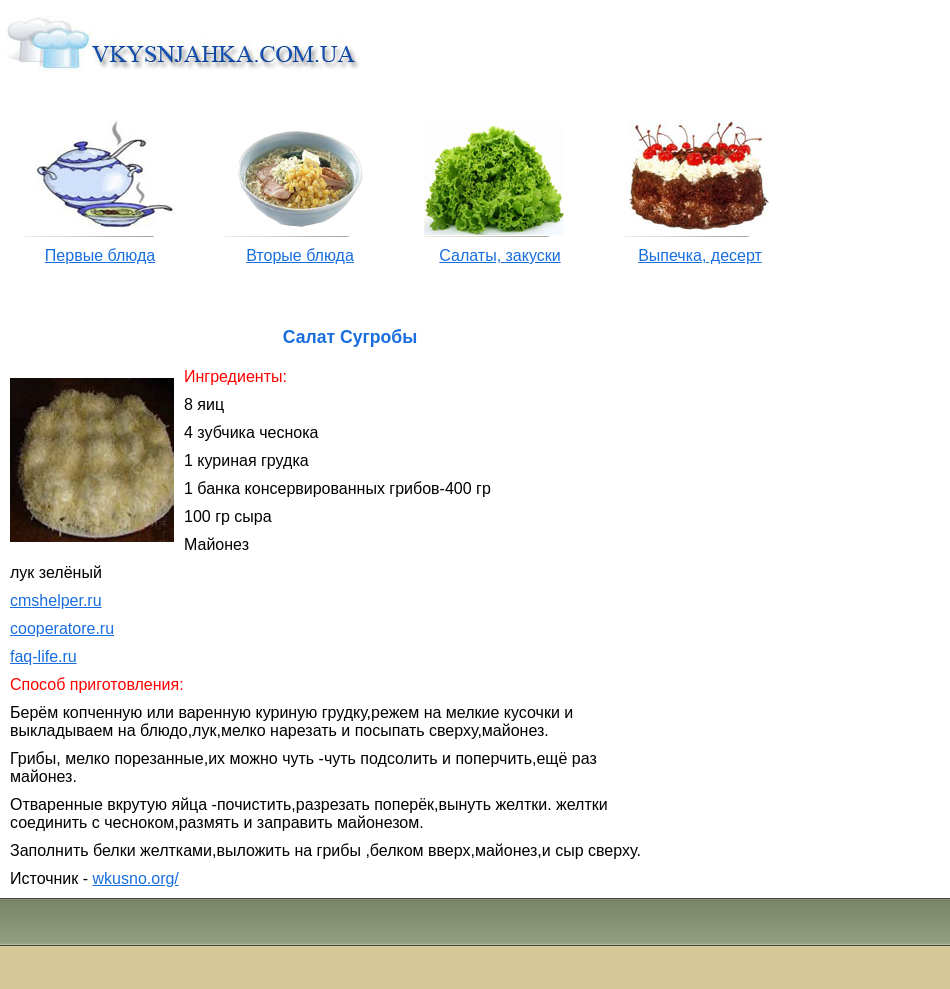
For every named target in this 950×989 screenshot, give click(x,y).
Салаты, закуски (499, 255)
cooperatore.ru (62, 628)
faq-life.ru (43, 656)
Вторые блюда (300, 255)
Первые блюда (100, 255)
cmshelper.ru (56, 600)
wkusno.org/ (136, 878)
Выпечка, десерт (700, 255)
